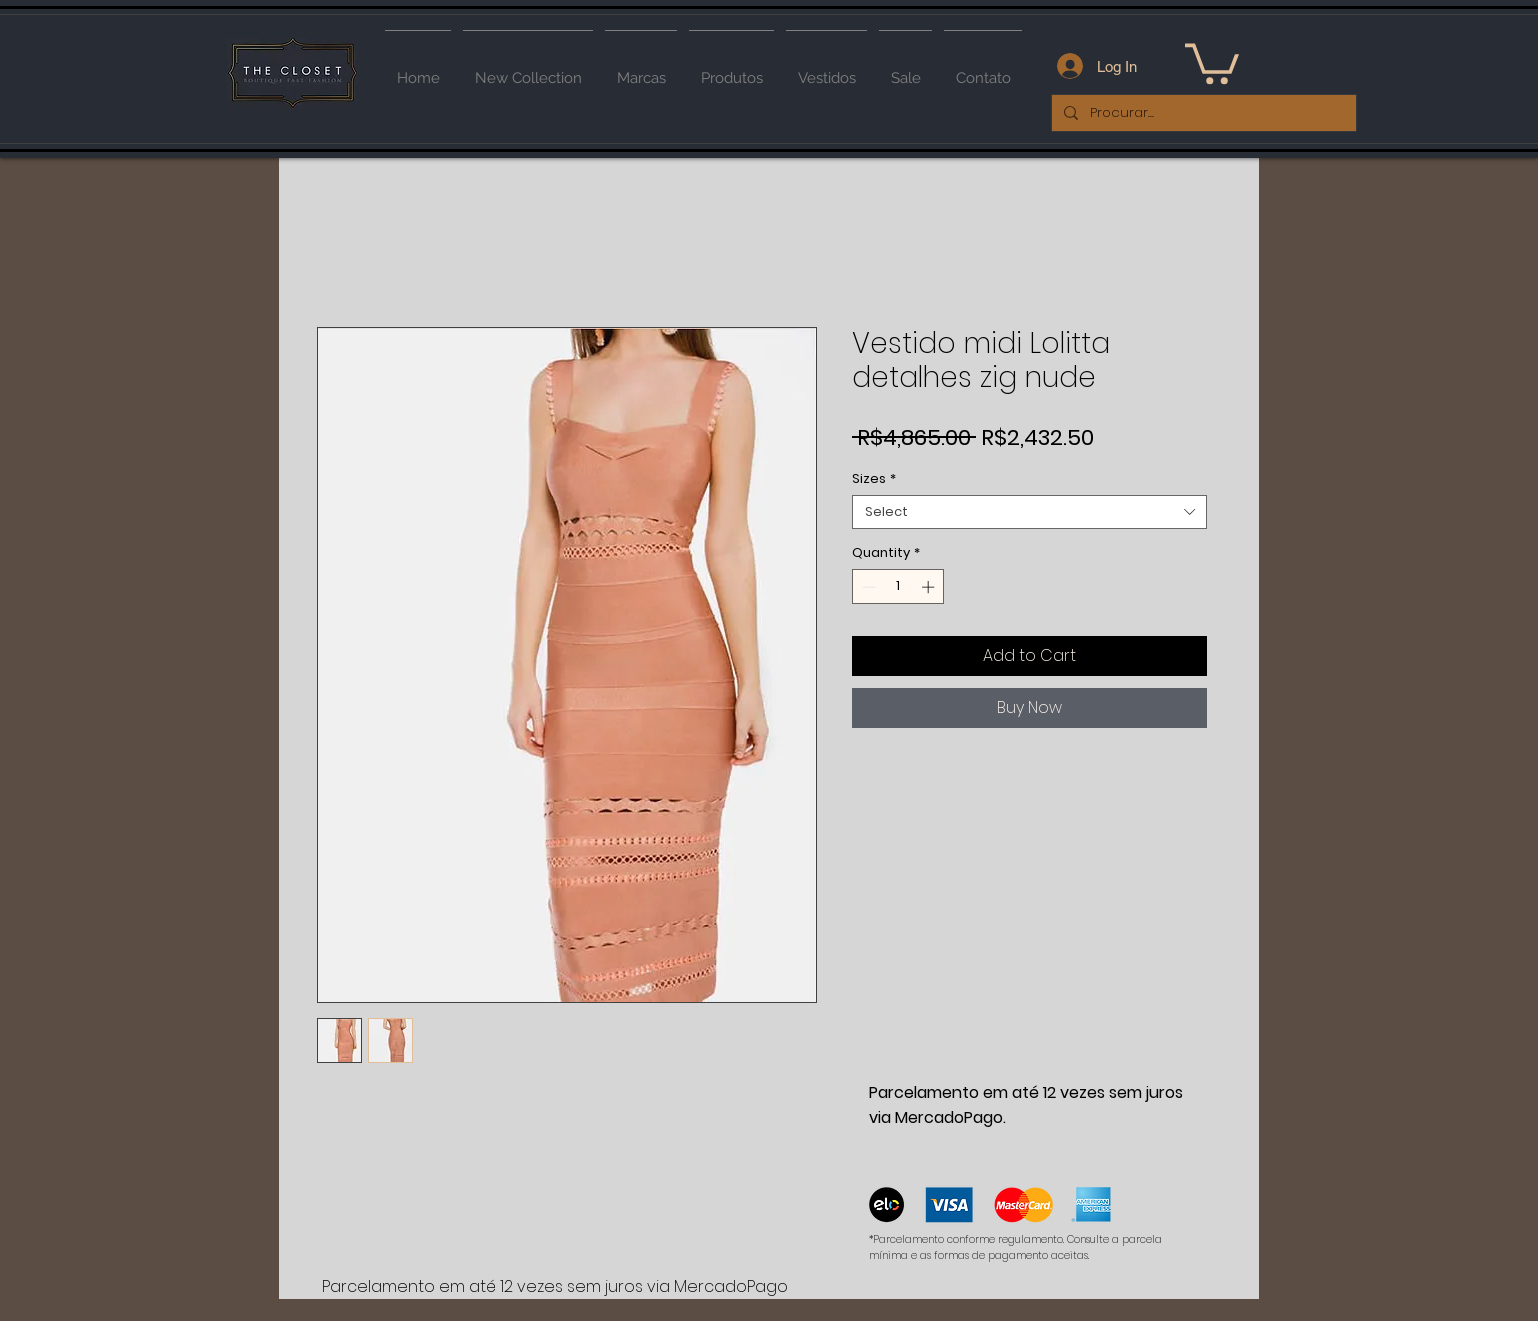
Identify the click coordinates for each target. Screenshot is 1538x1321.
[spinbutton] (898, 587)
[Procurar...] (1202, 113)
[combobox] (1029, 512)
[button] (1212, 61)
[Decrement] (867, 587)
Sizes (874, 479)
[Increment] (930, 587)
